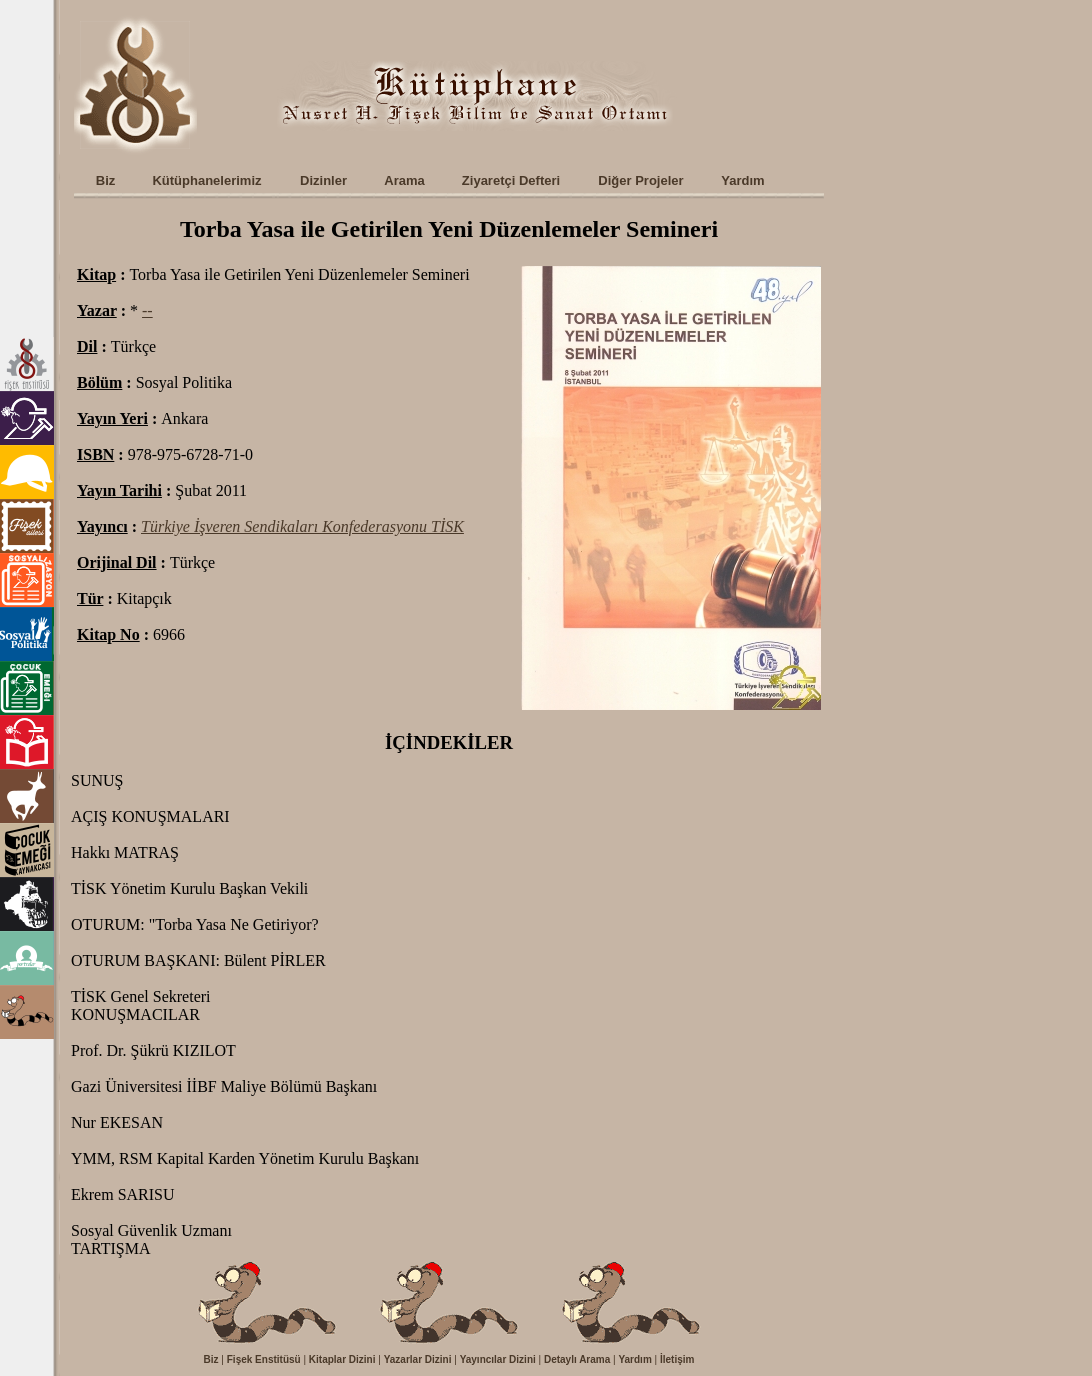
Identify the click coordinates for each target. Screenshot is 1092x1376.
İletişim (677, 1359)
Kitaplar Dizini (342, 1359)
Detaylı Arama (577, 1359)
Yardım (634, 1359)
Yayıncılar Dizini (498, 1359)
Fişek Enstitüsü (264, 1359)
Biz (211, 1359)
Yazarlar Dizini (418, 1359)
